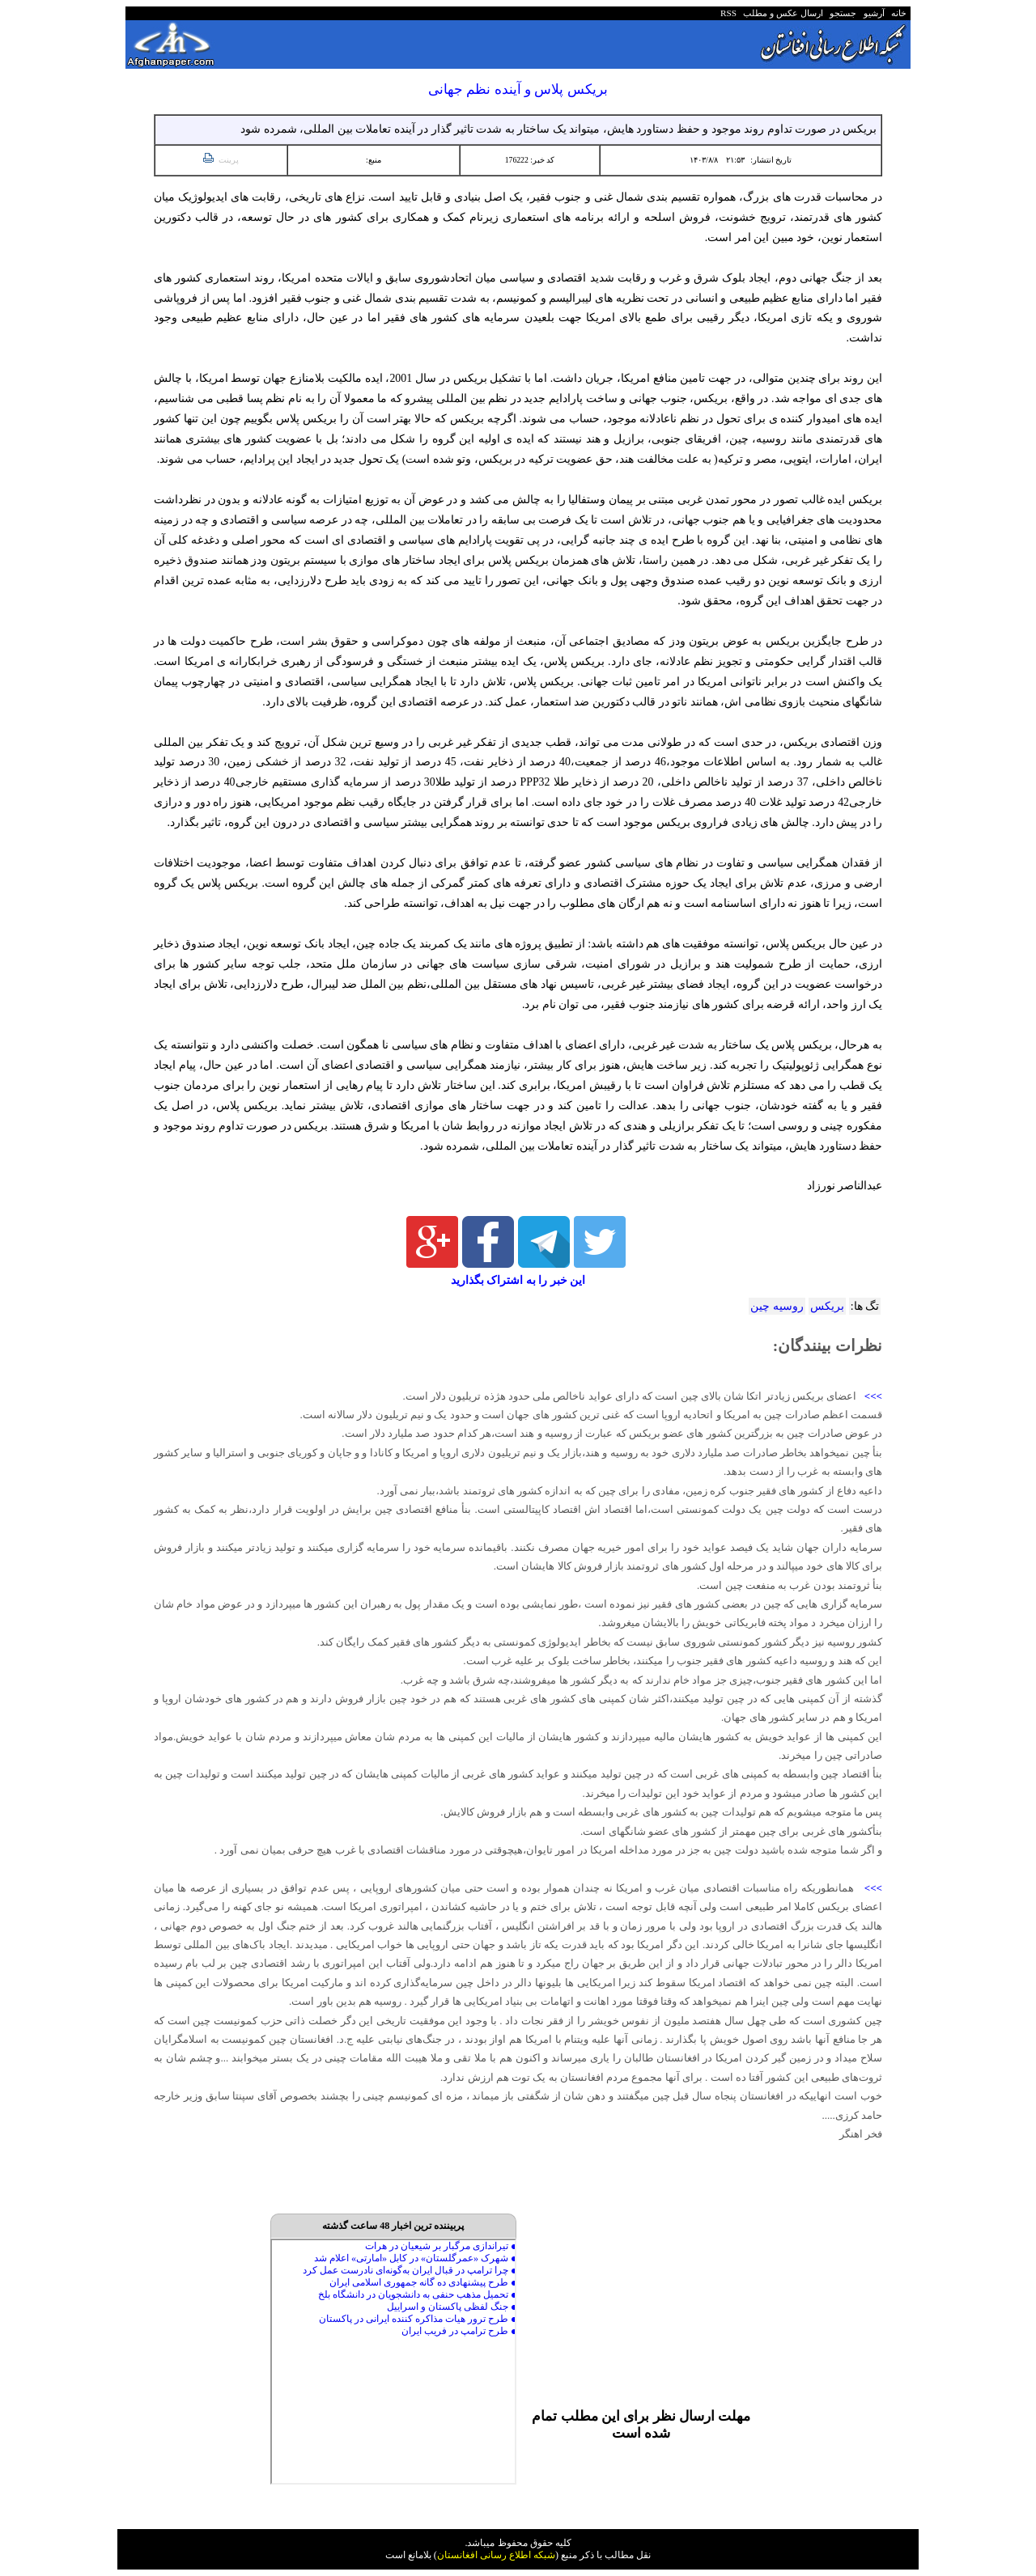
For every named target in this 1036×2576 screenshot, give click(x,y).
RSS (728, 13)
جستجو (841, 13)
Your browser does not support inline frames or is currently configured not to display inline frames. (393, 2362)
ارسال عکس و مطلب (781, 13)
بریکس (827, 1306)
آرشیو (872, 13)
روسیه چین (776, 1306)
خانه (898, 13)
